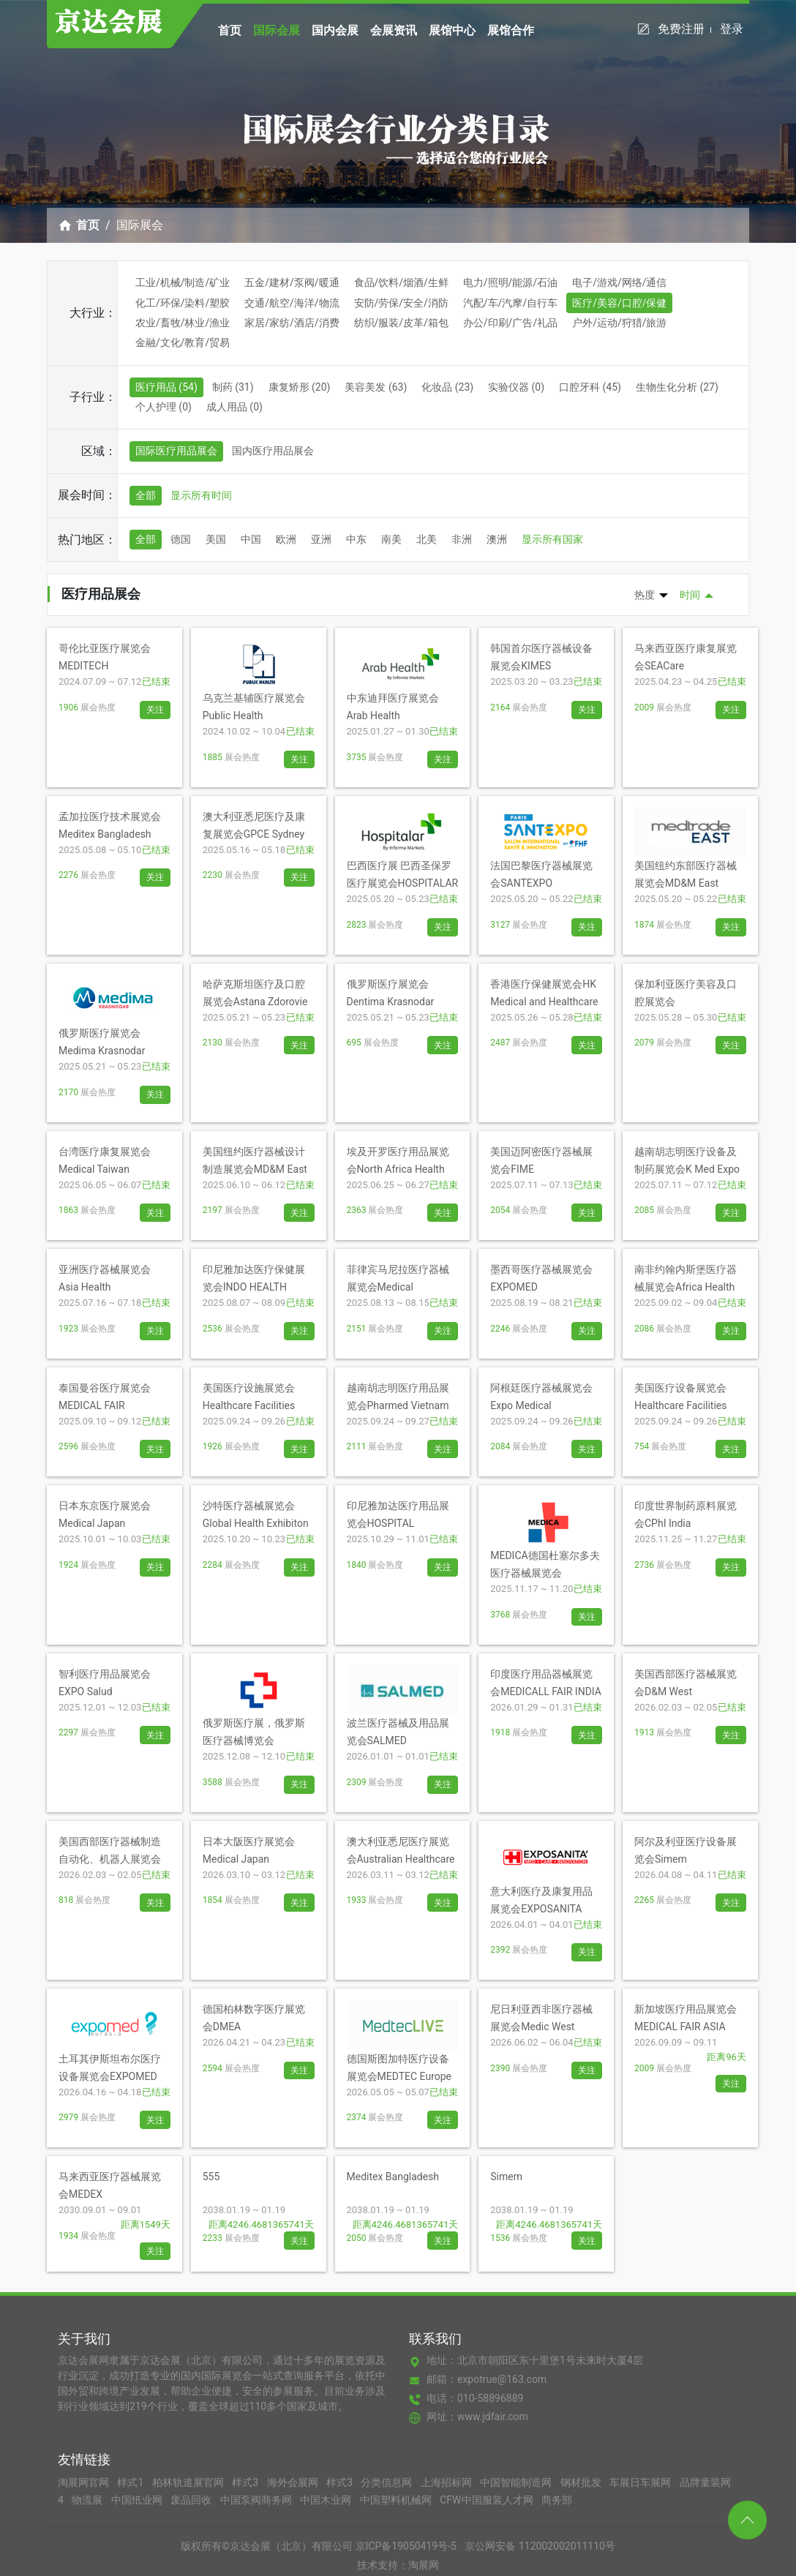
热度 (644, 595)
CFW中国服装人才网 (488, 2500)
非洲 (461, 539)
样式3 (246, 2482)
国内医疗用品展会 (273, 451)
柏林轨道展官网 (189, 2482)
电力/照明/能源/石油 (510, 282)
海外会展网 (293, 2482)
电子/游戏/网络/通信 (619, 282)
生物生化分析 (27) (677, 387)
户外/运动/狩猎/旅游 (619, 322)
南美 (391, 539)
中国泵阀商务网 (257, 2500)
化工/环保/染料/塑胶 (182, 303)
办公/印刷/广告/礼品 (510, 322)
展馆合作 (510, 30)
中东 (356, 539)
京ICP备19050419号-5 (406, 2546)
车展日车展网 (641, 2482)
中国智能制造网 (517, 2482)
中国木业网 (326, 2500)
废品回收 (192, 2500)
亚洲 (321, 539)
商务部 (556, 2500)
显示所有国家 (552, 539)
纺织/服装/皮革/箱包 (401, 322)
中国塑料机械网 (397, 2500)
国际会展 (276, 30)
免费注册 (684, 29)
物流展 (88, 2500)
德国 (180, 539)
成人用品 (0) (234, 407)
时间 (690, 595)
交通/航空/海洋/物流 (291, 303)
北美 (426, 539)
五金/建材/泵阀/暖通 (291, 282)
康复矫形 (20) (300, 387)
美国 (216, 539)
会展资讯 (393, 30)
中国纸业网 (138, 2500)
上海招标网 (447, 2482)
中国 (251, 539)
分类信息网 (387, 2482)
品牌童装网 (705, 2482)
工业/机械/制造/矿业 (182, 282)
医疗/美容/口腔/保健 (619, 303)
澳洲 (497, 539)
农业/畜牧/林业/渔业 (182, 322)
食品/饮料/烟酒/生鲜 (401, 282)
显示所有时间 (201, 495)
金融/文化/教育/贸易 (182, 342)
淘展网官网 (84, 2482)
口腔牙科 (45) (590, 387)
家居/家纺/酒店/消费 (291, 322)
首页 (229, 30)
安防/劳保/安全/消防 (401, 303)
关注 (155, 710)
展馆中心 (452, 30)
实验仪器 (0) (516, 387)
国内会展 (335, 30)
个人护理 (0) (163, 407)
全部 (145, 495)
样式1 (131, 2482)
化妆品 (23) (447, 387)
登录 (731, 29)
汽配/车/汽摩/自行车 (510, 303)
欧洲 (286, 539)
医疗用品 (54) (166, 387)
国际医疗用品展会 (176, 451)
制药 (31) (233, 387)
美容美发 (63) (376, 387)
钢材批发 (582, 2482)
